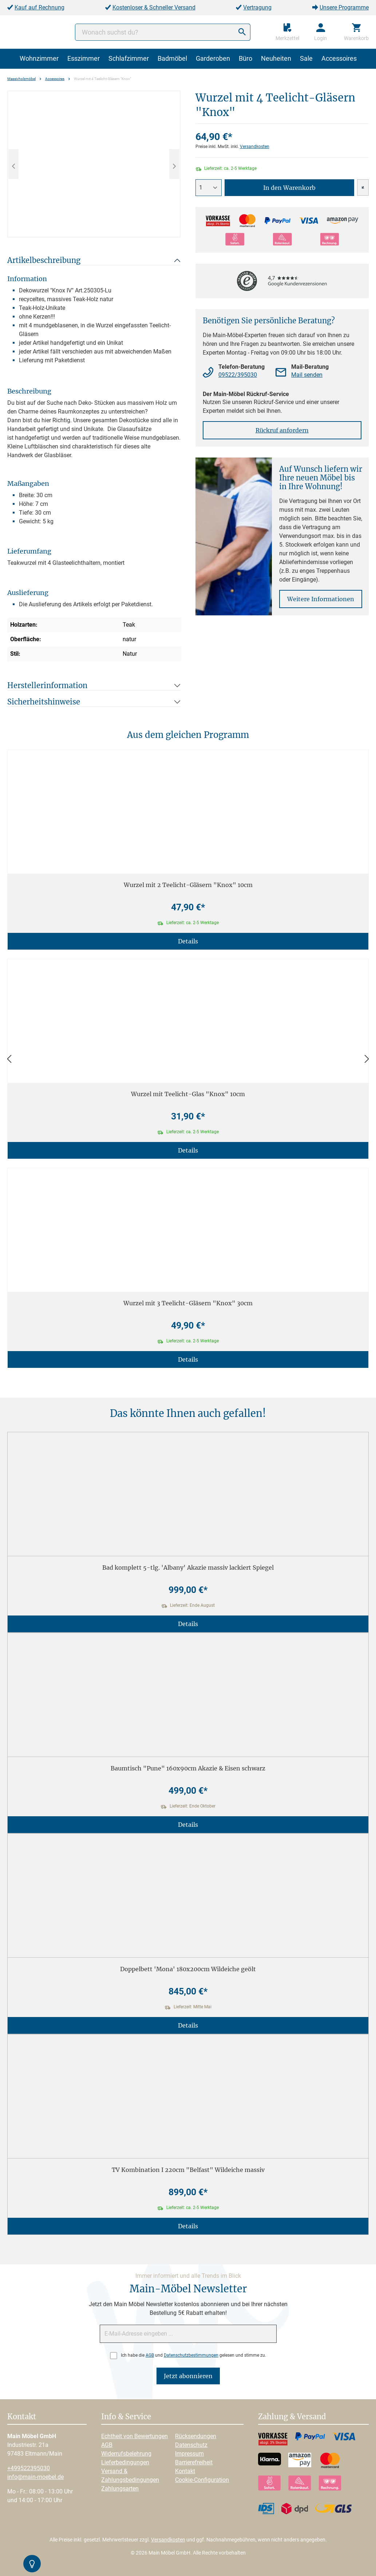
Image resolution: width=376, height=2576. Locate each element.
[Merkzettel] (287, 32)
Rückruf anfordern (282, 430)
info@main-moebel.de (35, 2476)
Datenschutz (191, 2444)
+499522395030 (28, 2468)
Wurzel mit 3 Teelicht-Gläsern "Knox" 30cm (188, 1303)
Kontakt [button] (21, 2417)
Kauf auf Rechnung (39, 7)
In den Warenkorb (289, 187)
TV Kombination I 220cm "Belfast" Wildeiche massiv (188, 2169)
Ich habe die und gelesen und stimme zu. (193, 2355)
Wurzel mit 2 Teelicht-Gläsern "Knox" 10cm (188, 884)
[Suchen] (242, 32)
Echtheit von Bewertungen (134, 2436)
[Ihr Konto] (320, 32)
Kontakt (185, 2471)
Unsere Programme (344, 7)
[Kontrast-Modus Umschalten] (32, 2563)
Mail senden (306, 374)
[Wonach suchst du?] (162, 32)
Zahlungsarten (120, 2488)
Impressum (189, 2453)
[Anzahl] (208, 187)
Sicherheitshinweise (43, 701)
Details (188, 941)
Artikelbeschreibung (43, 260)
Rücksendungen (195, 2436)
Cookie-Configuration (202, 2479)
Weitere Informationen (320, 599)
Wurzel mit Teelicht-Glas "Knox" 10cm (188, 1094)
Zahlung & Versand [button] (292, 2417)
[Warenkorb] (356, 32)
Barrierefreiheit (194, 2462)
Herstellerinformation (47, 685)
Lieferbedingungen (125, 2462)
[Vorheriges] (13, 164)
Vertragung (257, 7)
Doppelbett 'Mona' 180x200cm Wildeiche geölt (188, 1969)
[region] (94, 164)
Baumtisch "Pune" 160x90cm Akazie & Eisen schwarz (188, 1768)
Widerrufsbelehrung (126, 2453)
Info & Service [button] (126, 2417)
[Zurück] (9, 1059)
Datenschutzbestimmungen (191, 2355)
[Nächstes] (174, 164)
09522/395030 (237, 374)
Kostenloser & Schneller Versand (153, 7)
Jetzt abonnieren (188, 2376)
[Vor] (366, 1059)
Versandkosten (254, 146)
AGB (150, 2355)
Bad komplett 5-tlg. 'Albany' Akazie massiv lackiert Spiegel (188, 1567)
